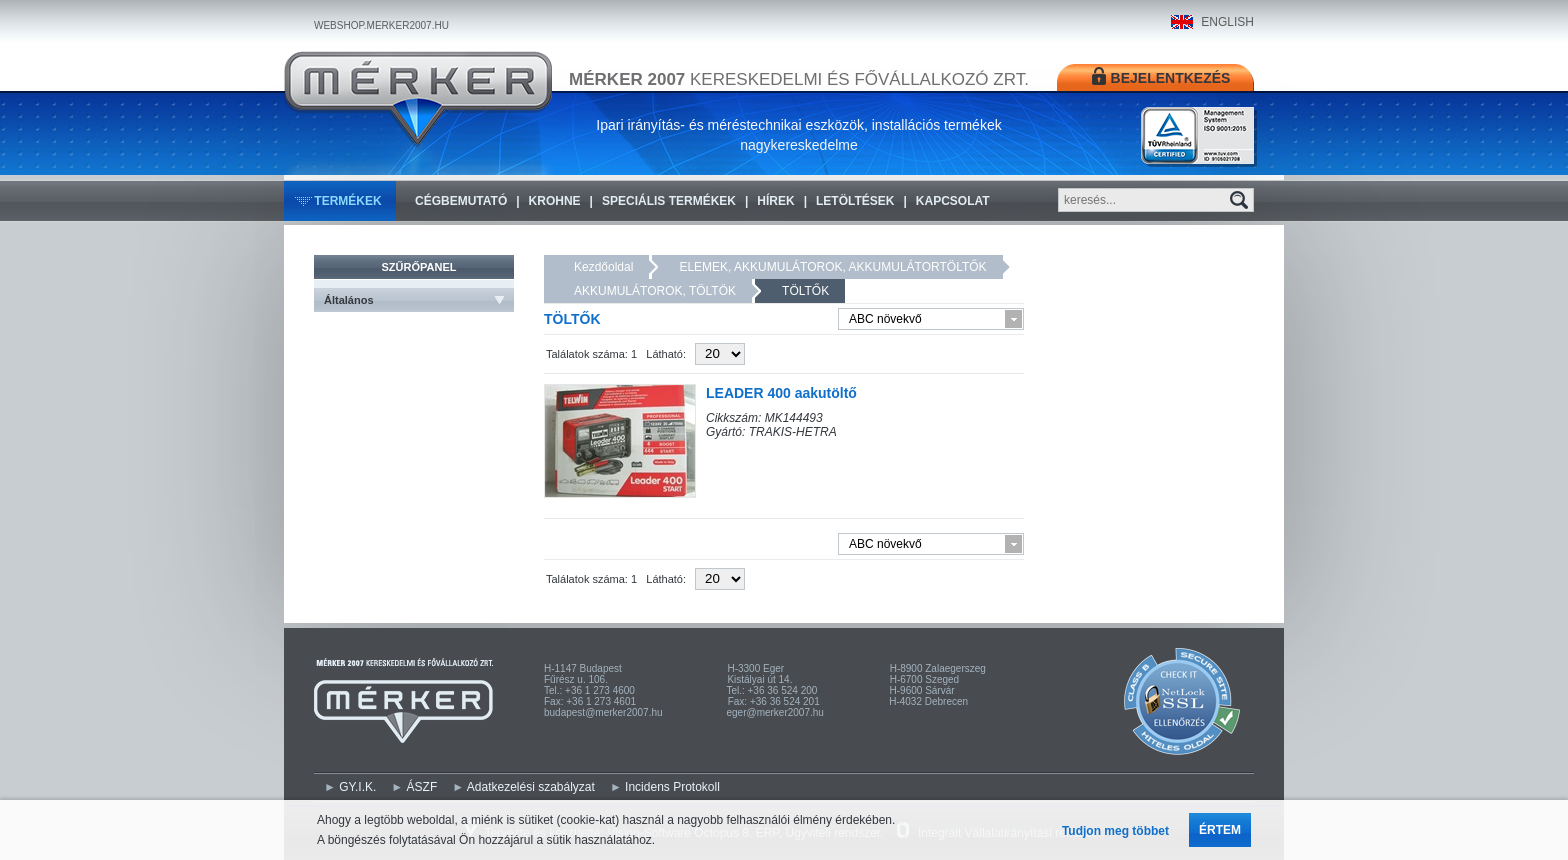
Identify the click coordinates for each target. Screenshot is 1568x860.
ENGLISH (1227, 22)
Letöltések (855, 201)
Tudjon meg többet (1115, 831)
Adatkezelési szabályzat (531, 787)
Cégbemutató (461, 201)
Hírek (775, 201)
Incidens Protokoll (672, 787)
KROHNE (555, 201)
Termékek (347, 201)
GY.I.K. (357, 787)
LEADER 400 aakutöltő (781, 393)
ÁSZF (422, 787)
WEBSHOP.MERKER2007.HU (381, 25)
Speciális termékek (669, 201)
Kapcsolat (953, 201)
